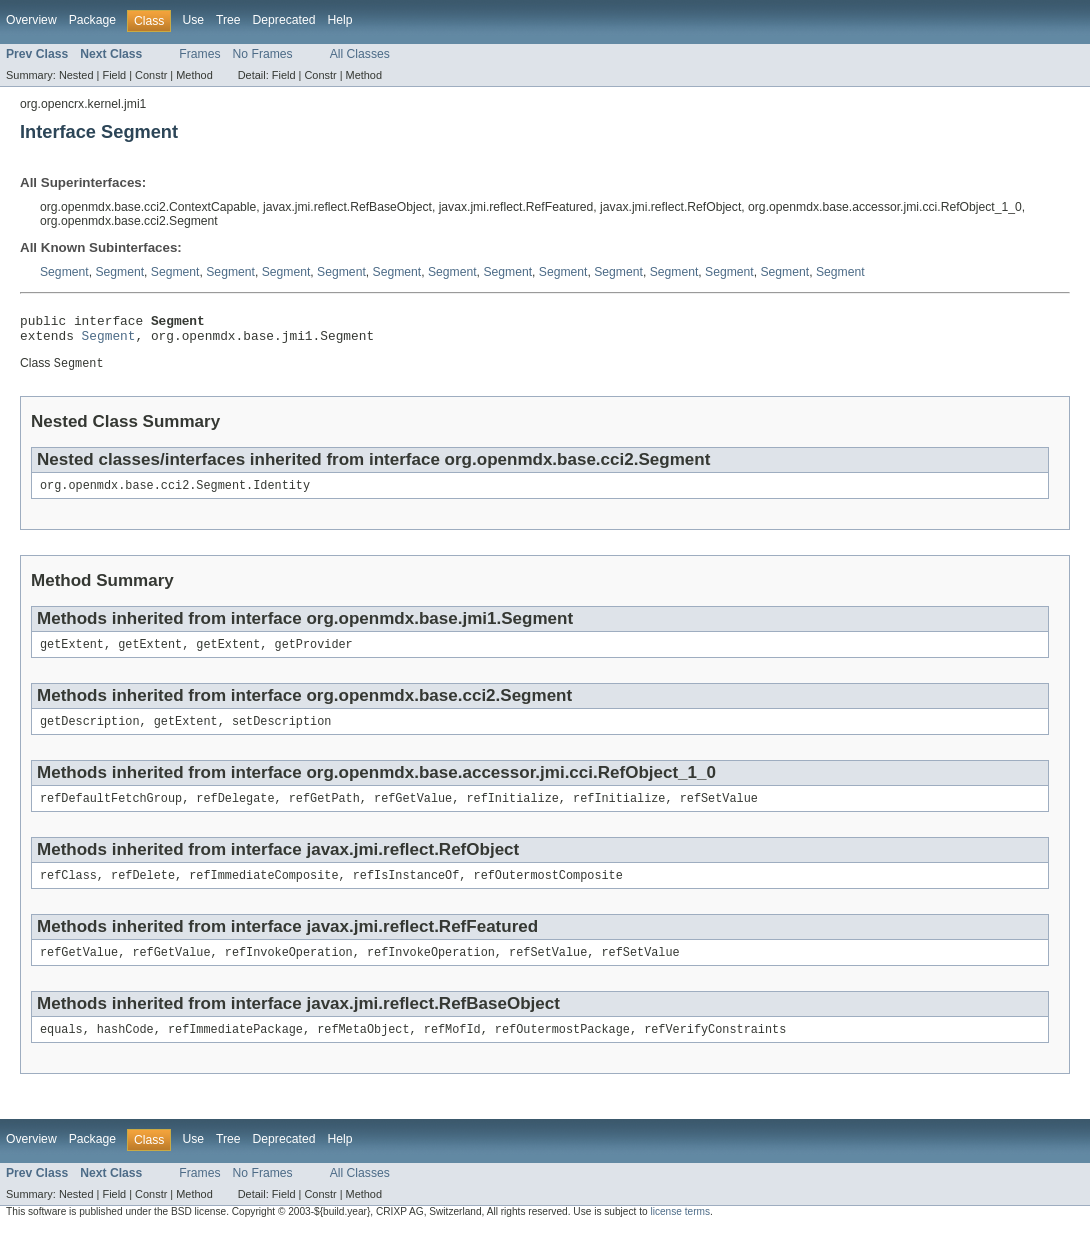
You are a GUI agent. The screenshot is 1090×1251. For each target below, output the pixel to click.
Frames (199, 54)
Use (193, 20)
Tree (228, 20)
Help (339, 20)
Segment (64, 272)
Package (92, 20)
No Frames (263, 54)
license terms (680, 1232)
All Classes (360, 54)
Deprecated (284, 20)
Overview (31, 20)
